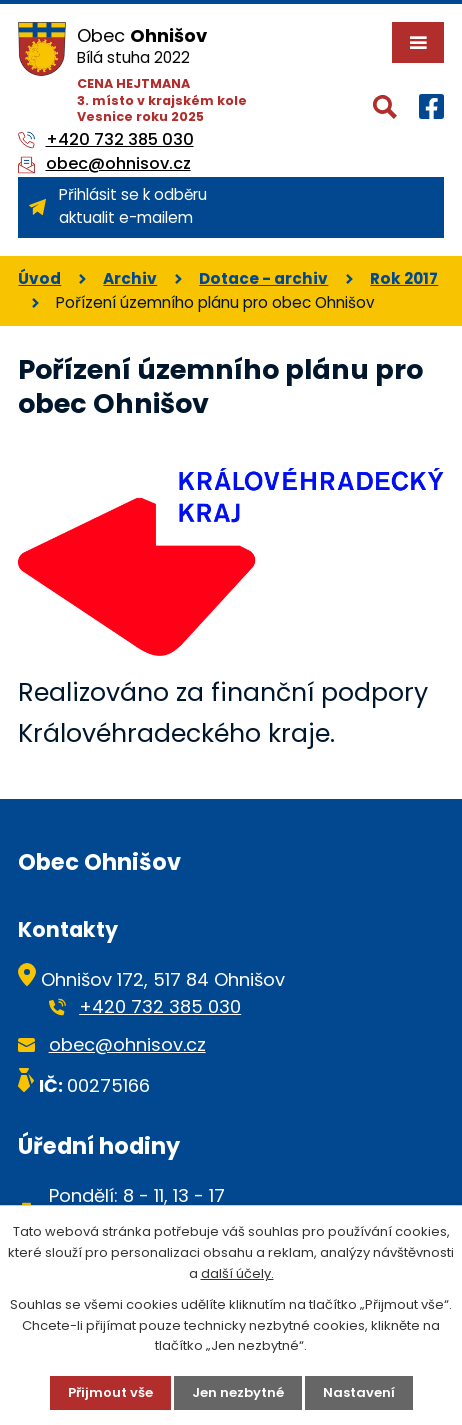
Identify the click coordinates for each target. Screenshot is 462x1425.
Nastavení (359, 1392)
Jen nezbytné (238, 1392)
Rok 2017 (404, 278)
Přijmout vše (110, 1392)
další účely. (237, 1273)
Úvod (39, 278)
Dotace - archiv (263, 278)
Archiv (130, 278)
